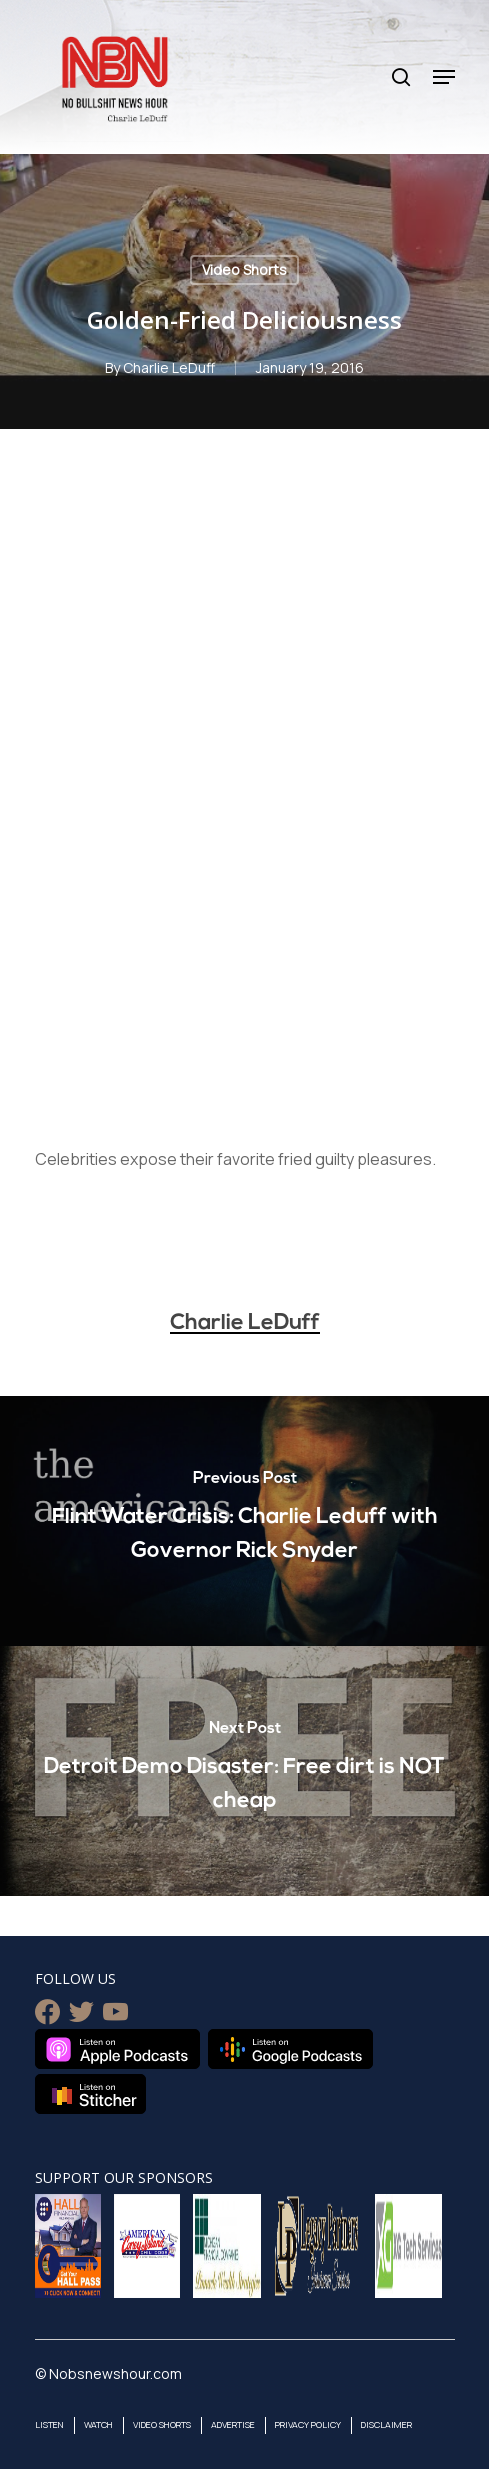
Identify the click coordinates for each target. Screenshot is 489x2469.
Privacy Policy (308, 2424)
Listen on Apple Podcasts (117, 2049)
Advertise (233, 2424)
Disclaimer (386, 2424)
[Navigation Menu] (444, 77)
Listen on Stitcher (90, 2094)
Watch (98, 2424)
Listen (49, 2424)
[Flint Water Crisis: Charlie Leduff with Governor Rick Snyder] (244, 1521)
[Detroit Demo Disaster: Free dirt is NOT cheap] (244, 1771)
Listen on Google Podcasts (290, 2049)
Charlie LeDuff (169, 367)
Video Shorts (244, 269)
